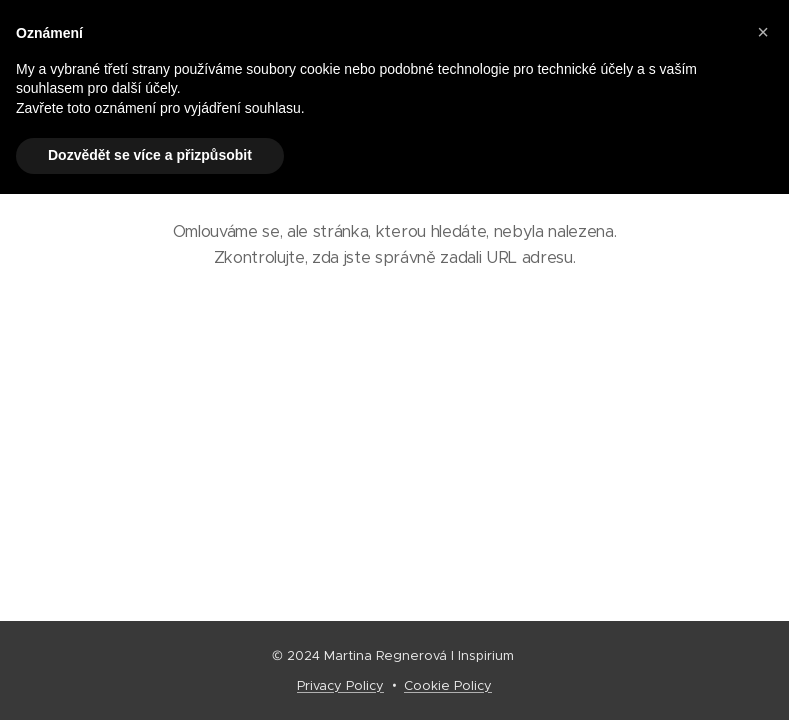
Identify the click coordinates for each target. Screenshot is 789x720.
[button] (763, 32)
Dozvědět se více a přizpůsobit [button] (150, 155)
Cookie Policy (448, 685)
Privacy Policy (340, 685)
